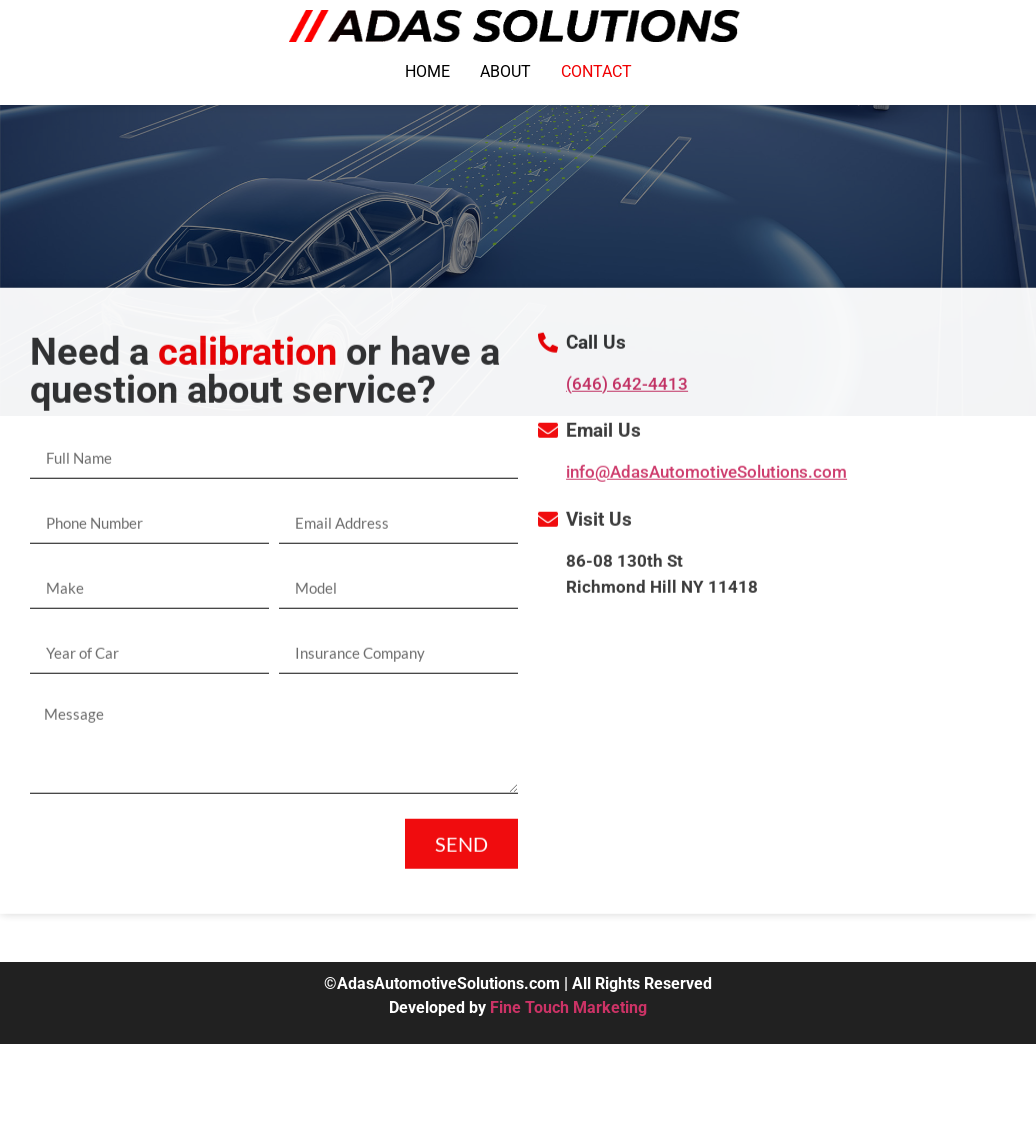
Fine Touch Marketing (568, 1007)
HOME (427, 71)
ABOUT (505, 71)
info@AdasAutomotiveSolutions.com (706, 510)
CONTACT (596, 71)
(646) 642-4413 (627, 421)
